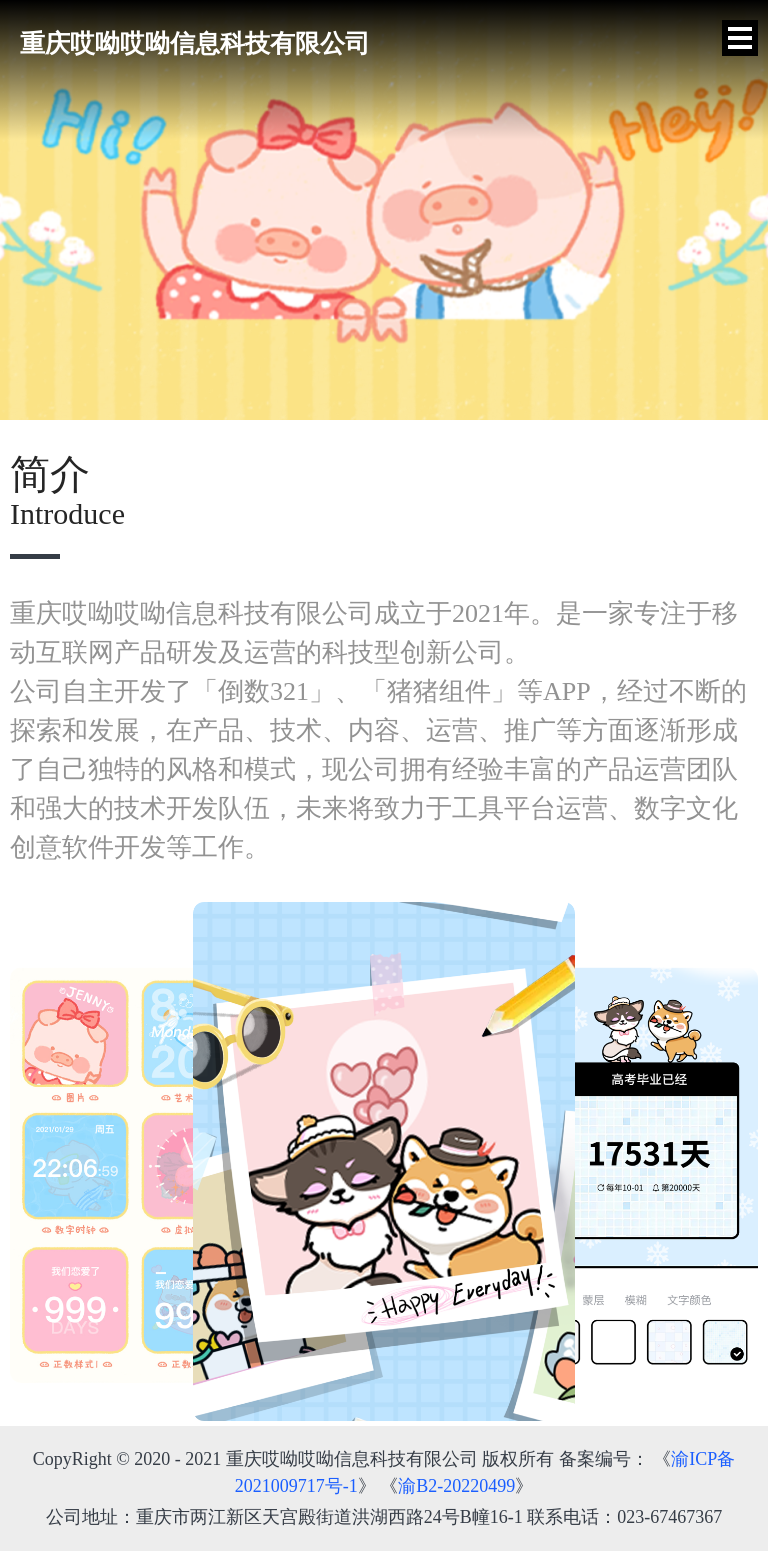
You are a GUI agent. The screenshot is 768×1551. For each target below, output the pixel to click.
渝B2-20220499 (456, 1486)
